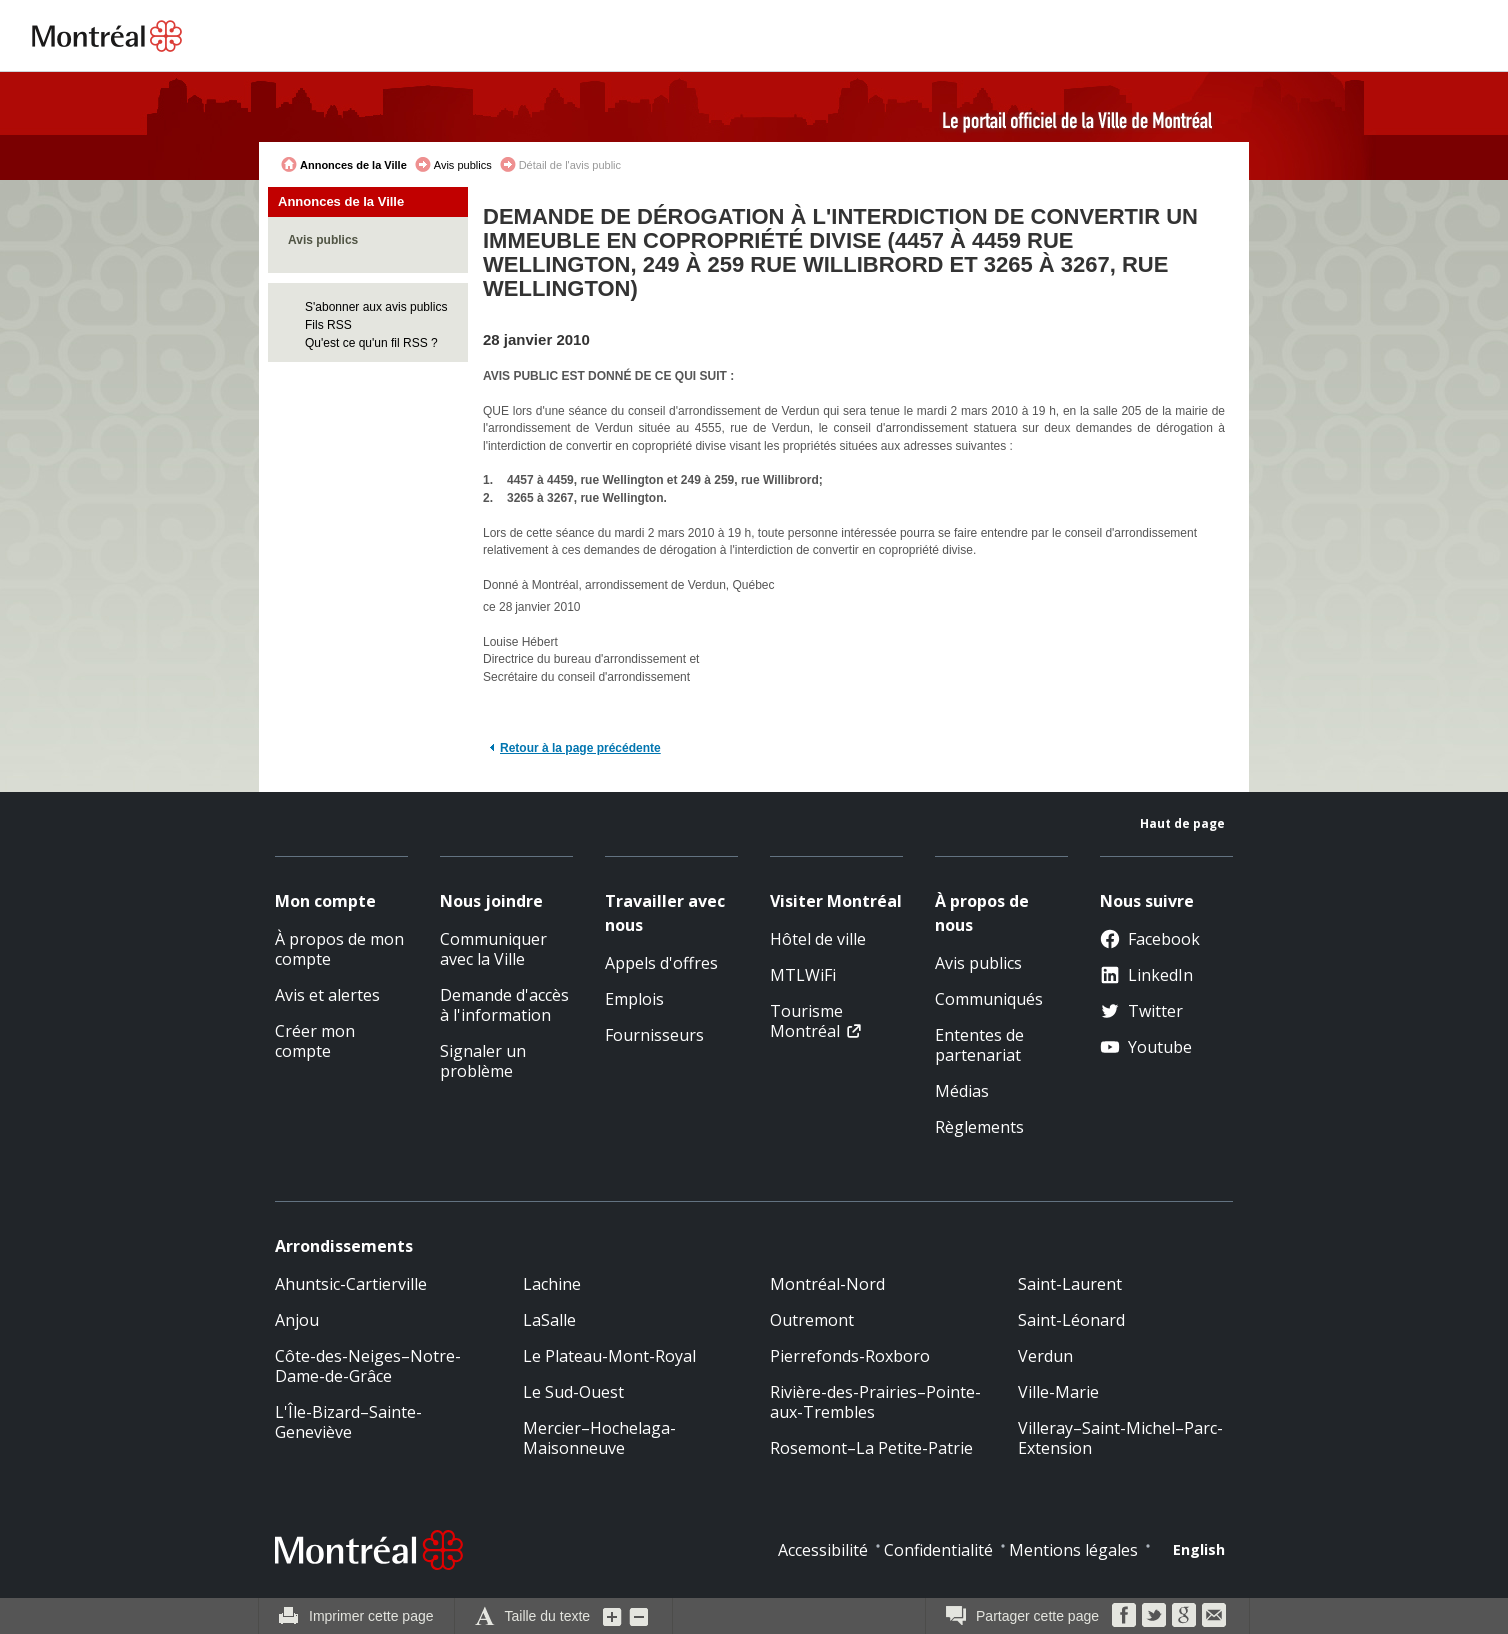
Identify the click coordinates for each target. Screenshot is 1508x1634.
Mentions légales (1073, 1550)
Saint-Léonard (1071, 1320)
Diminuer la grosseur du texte (639, 1616)
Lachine (552, 1284)
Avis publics (463, 165)
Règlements (979, 1127)
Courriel (1214, 1615)
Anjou (297, 1320)
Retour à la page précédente (580, 748)
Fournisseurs (654, 1035)
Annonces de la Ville (353, 165)
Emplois (634, 999)
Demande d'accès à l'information (504, 1005)
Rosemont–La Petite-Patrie (871, 1448)
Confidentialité (938, 1550)
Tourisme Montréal (806, 1021)
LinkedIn (1146, 975)
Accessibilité (823, 1550)
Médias (962, 1091)
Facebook (1150, 939)
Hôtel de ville (818, 939)
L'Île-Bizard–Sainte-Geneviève (348, 1422)
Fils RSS (328, 325)
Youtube (1146, 1047)
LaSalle (549, 1320)
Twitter (1141, 1011)
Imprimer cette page (371, 1616)
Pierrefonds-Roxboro (850, 1356)
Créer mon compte (315, 1041)
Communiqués (989, 999)
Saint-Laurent (1070, 1284)
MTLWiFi (803, 975)
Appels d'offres (661, 963)
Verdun (1045, 1356)
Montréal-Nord (827, 1284)
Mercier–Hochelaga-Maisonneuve (599, 1438)
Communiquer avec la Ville (493, 949)
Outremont (812, 1320)
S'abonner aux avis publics (376, 307)
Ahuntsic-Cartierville (351, 1284)
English (1199, 1549)
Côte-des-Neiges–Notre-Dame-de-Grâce (368, 1366)
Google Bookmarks (1184, 1615)
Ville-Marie (1058, 1392)
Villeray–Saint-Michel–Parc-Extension (1120, 1438)
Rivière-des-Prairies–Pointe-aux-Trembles (875, 1402)
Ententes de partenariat (979, 1045)
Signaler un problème (483, 1061)
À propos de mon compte (339, 949)
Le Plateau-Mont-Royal (609, 1356)
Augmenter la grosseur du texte (613, 1616)
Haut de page (1182, 823)
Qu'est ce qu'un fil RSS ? (371, 343)
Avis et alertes (327, 995)
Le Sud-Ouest (573, 1392)
